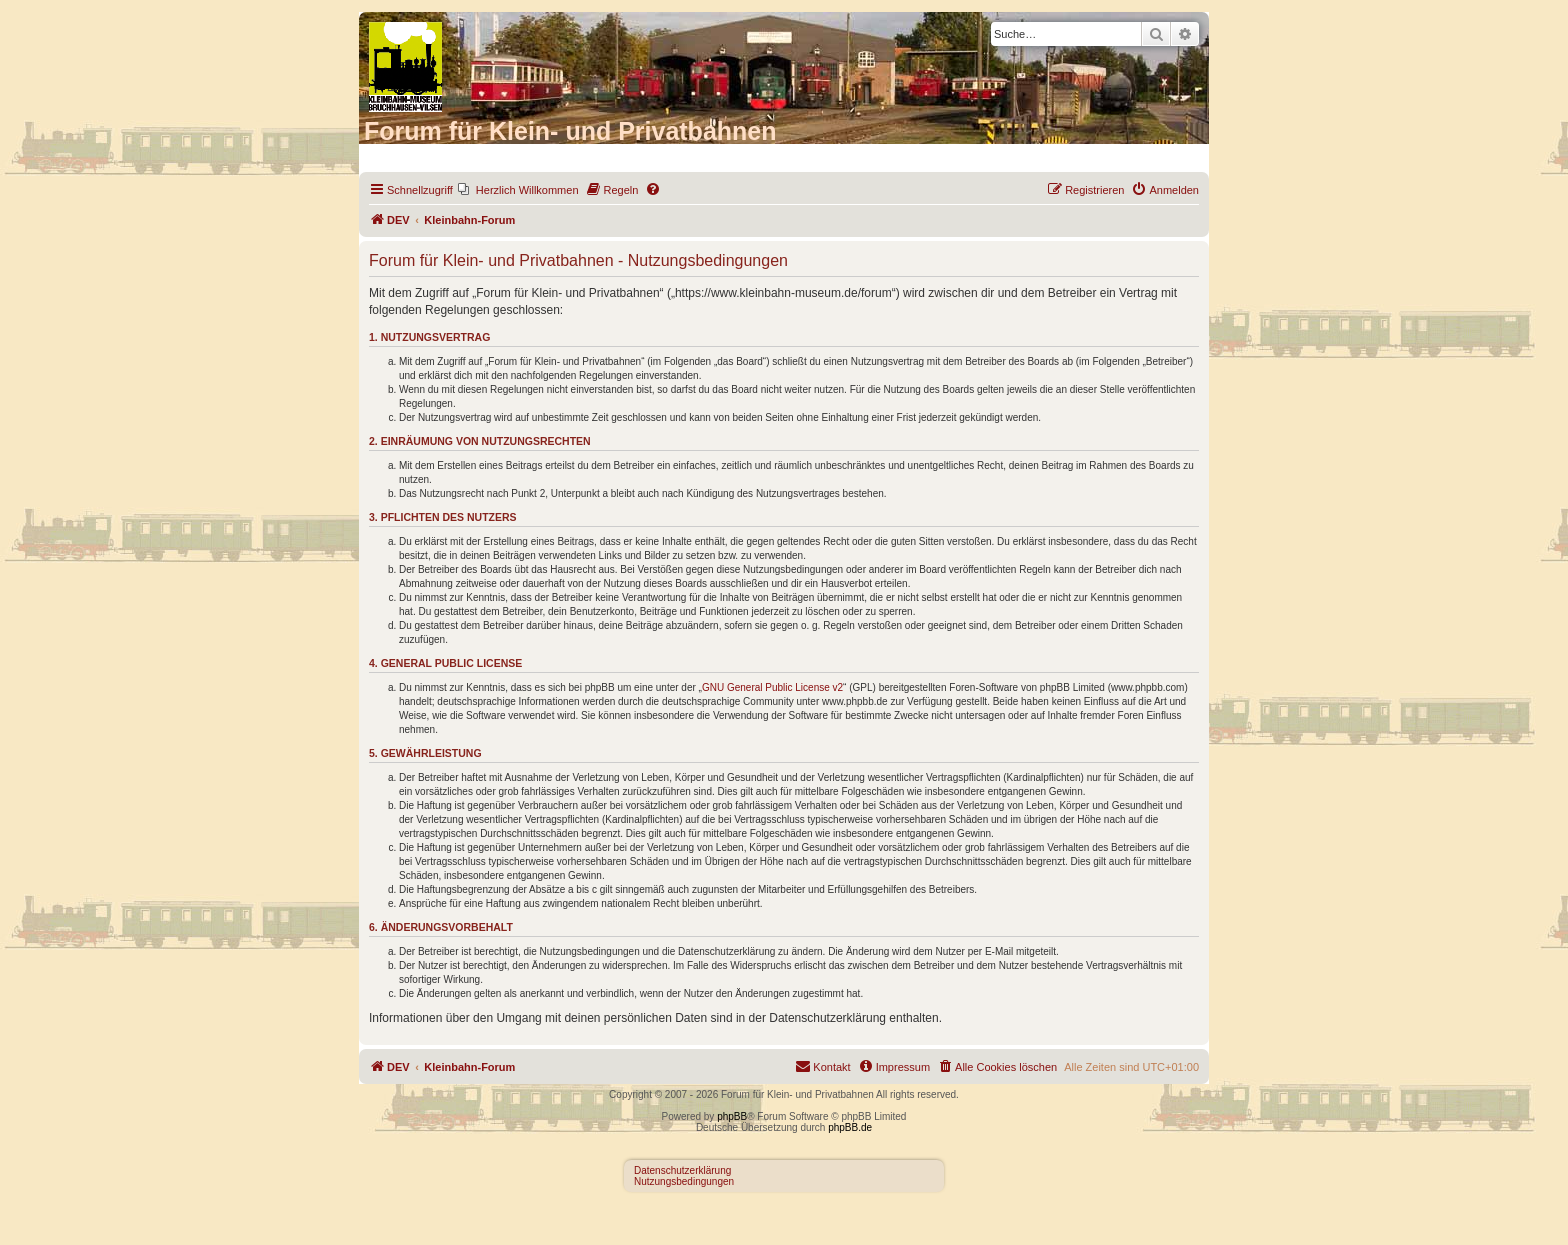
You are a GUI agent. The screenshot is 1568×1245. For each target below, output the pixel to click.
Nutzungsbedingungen (684, 1181)
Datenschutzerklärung (682, 1170)
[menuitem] (518, 190)
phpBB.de (850, 1127)
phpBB (732, 1116)
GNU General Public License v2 (772, 687)
